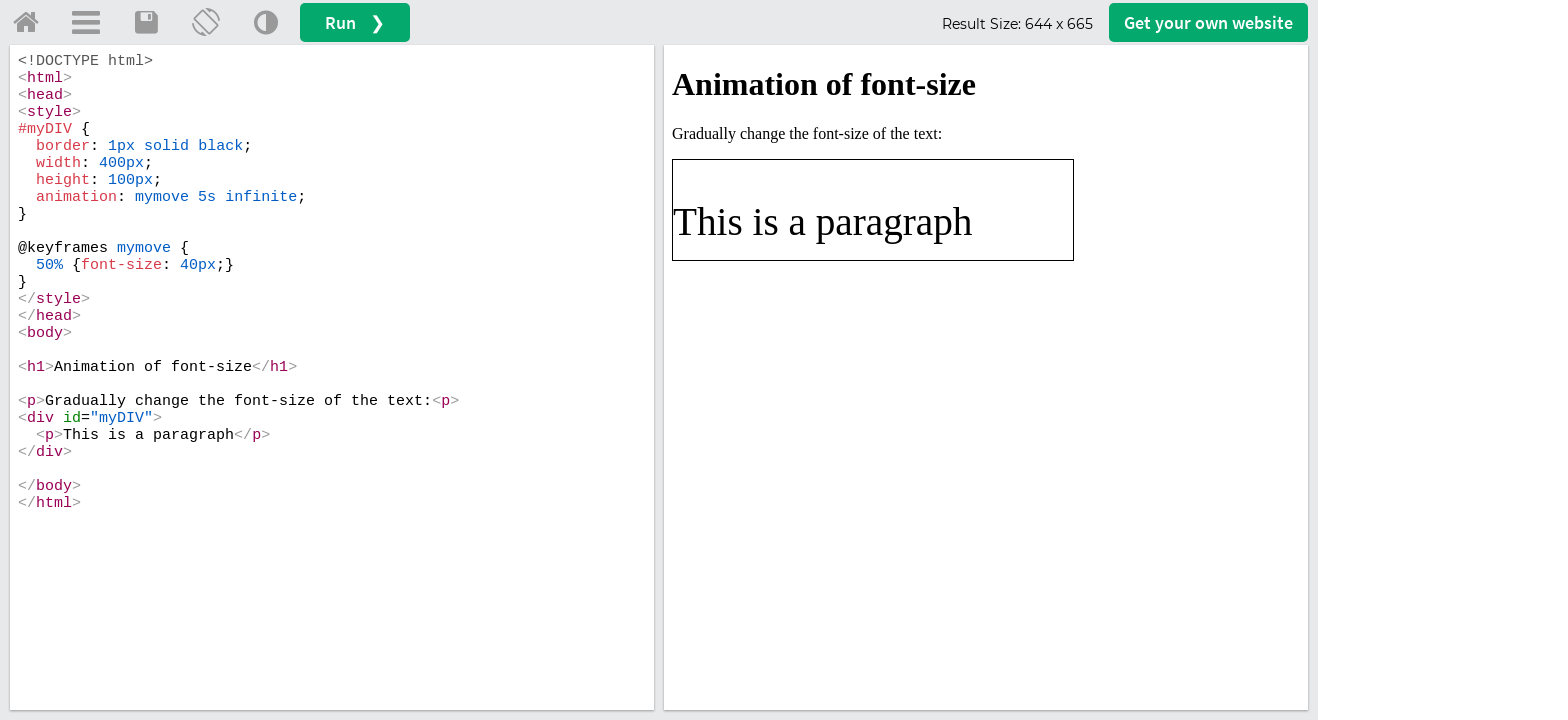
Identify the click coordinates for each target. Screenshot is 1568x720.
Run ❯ (355, 22)
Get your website (1208, 22)
